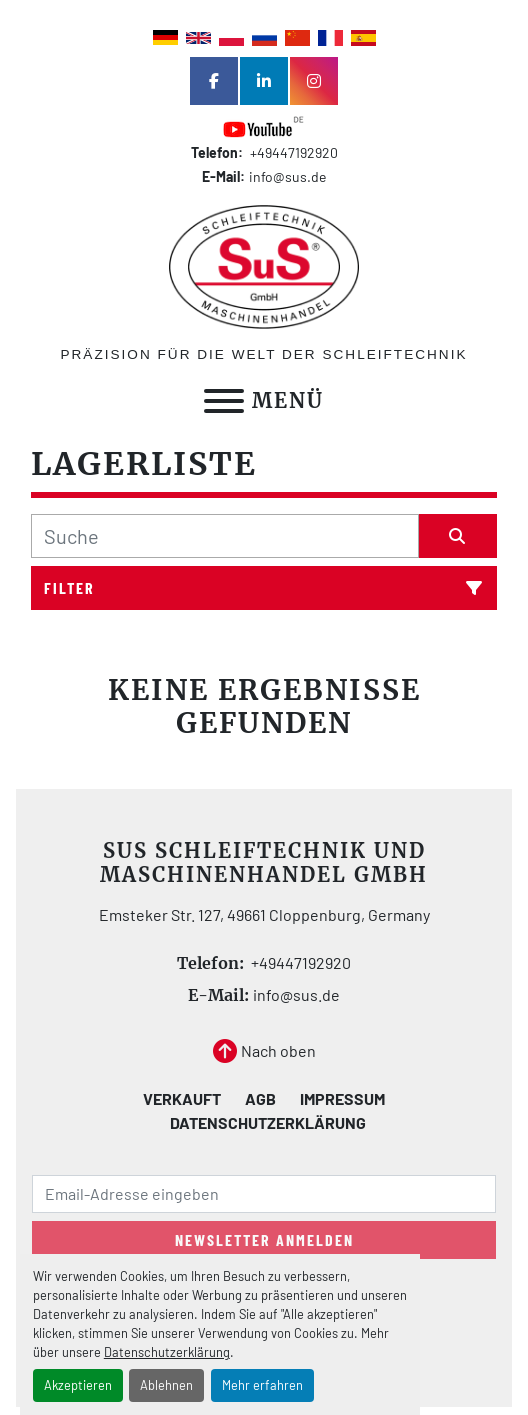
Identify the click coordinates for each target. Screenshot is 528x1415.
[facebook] (214, 81)
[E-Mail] (264, 1194)
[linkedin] (264, 81)
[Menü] (224, 401)
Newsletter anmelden (264, 1239)
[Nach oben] (264, 1051)
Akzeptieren (78, 1385)
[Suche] (225, 536)
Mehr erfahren (262, 1385)
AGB (260, 1098)
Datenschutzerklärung (167, 1352)
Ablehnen (166, 1385)
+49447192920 (292, 152)
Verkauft (182, 1098)
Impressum (342, 1098)
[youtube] (264, 127)
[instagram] (314, 81)
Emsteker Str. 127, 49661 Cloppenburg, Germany (264, 914)
